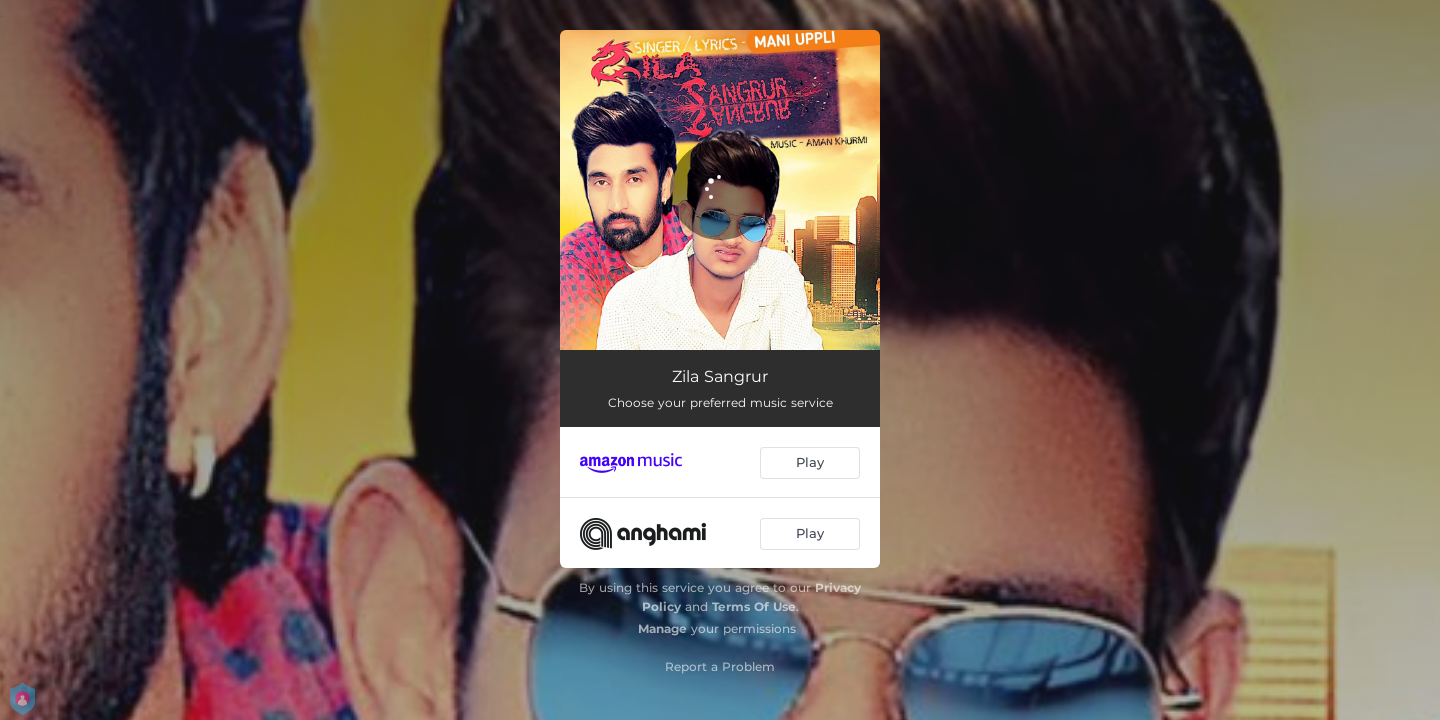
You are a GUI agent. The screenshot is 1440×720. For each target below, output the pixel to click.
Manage (662, 628)
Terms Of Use (754, 606)
